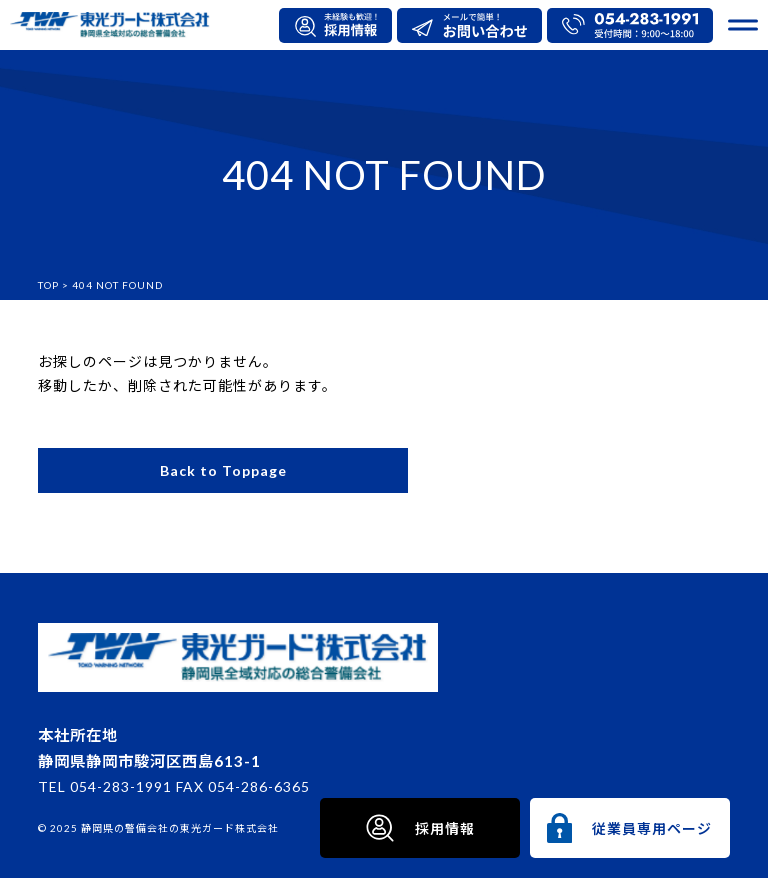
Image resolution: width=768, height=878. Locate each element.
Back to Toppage (223, 470)
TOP (48, 285)
